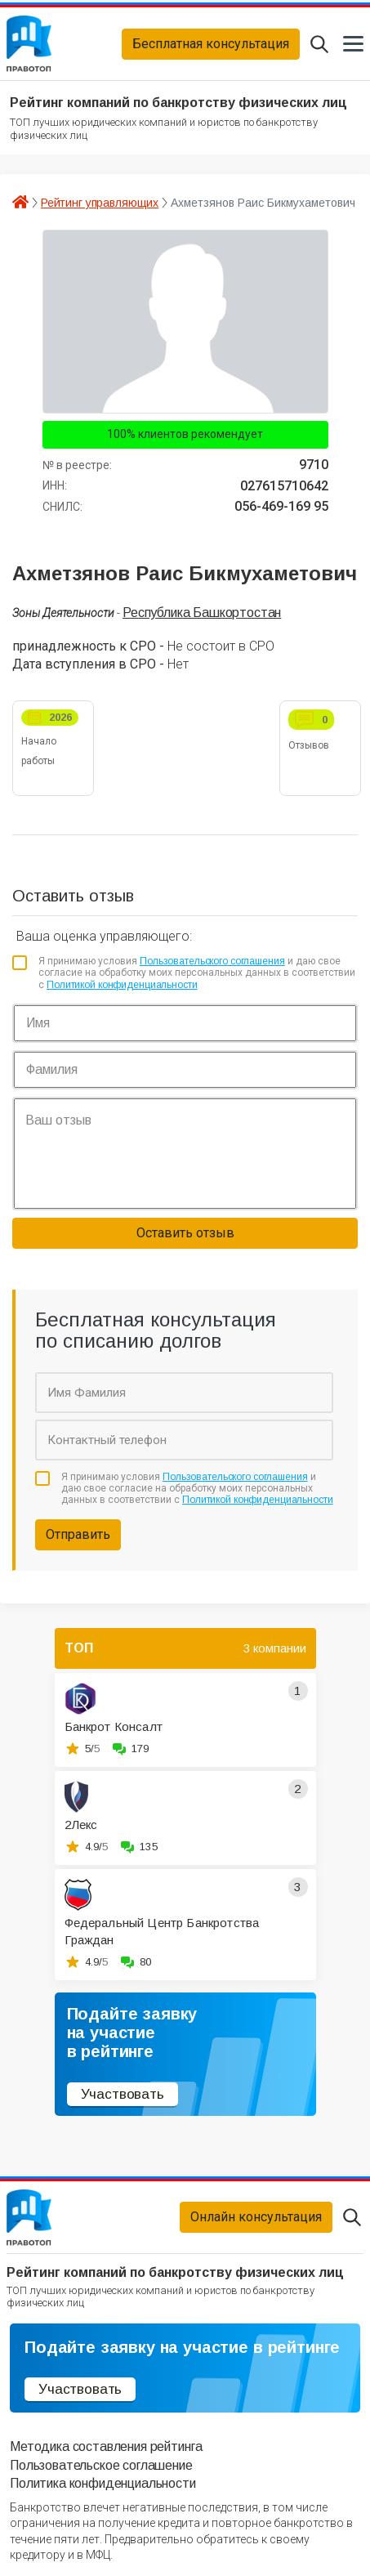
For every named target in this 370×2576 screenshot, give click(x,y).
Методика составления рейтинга (106, 2446)
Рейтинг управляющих (99, 202)
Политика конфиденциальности (103, 2483)
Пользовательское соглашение (101, 2465)
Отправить (78, 1534)
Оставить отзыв (185, 1233)
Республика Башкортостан (202, 612)
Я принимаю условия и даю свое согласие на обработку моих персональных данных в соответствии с (196, 973)
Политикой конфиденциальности (122, 985)
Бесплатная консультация (210, 43)
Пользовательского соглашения (212, 961)
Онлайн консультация (256, 2217)
